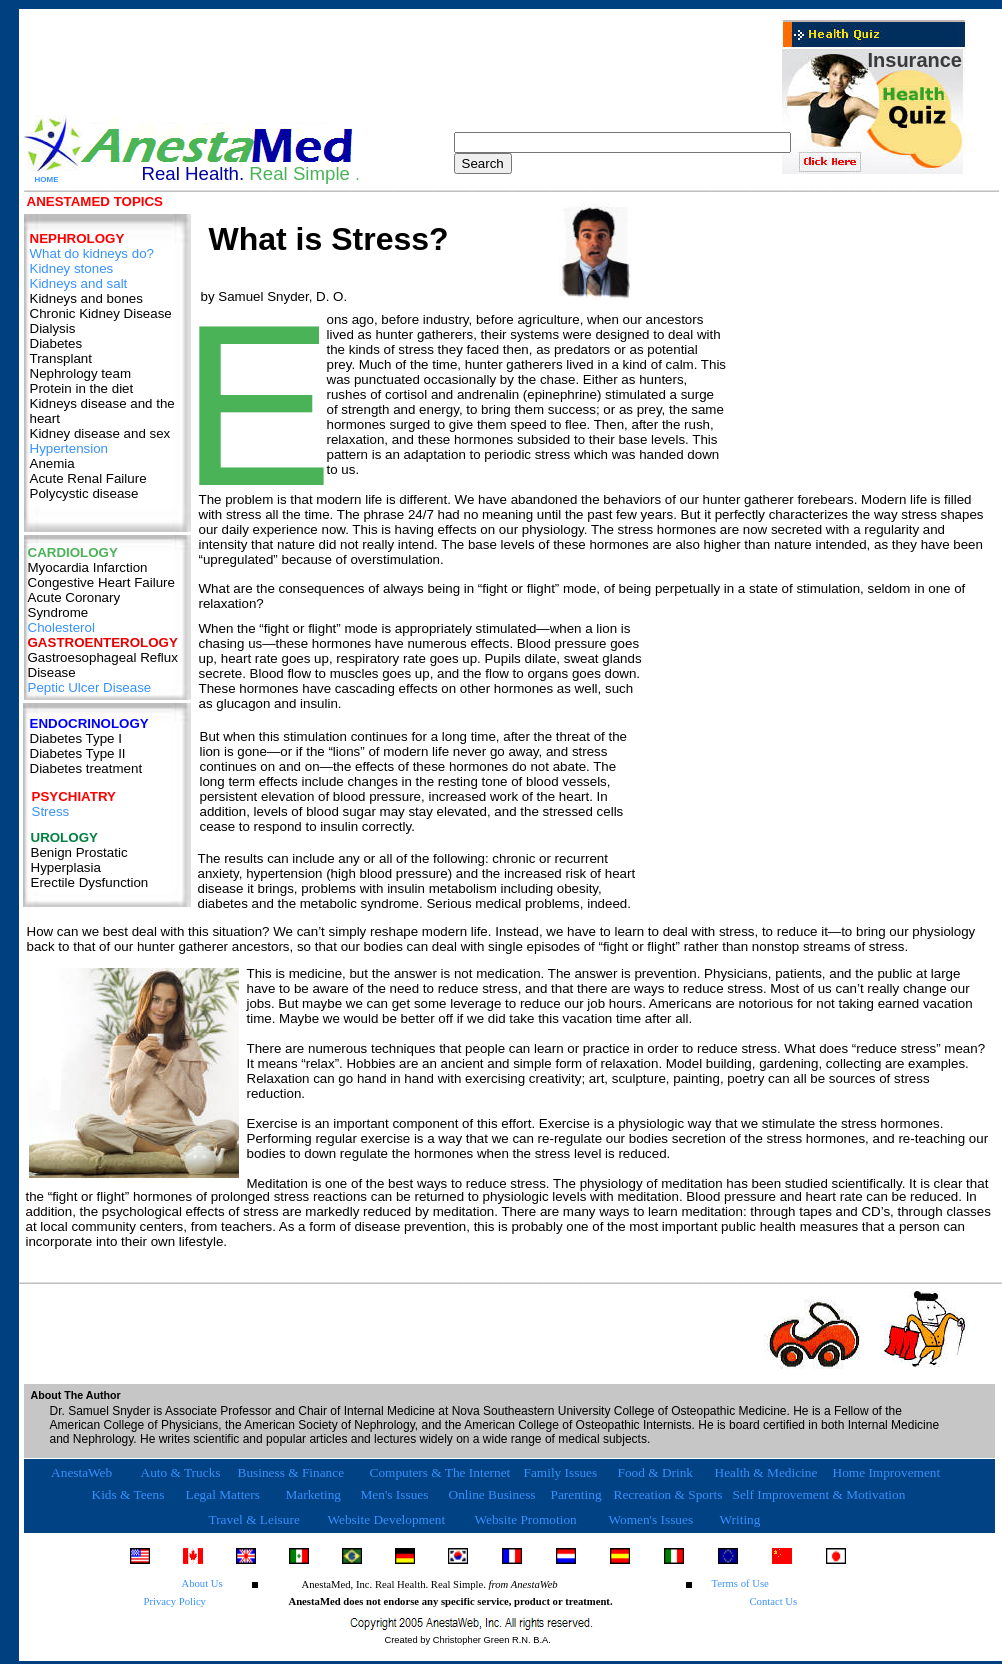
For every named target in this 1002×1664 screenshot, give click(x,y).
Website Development (387, 1519)
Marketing (314, 1494)
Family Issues (561, 1472)
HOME (47, 179)
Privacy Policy (175, 1601)
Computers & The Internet (440, 1472)
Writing (740, 1519)
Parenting (576, 1494)
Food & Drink (656, 1472)
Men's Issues (395, 1494)
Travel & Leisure (254, 1519)
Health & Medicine (766, 1472)
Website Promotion (526, 1519)
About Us (202, 1583)
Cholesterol (61, 627)
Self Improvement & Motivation (819, 1494)
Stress (51, 811)
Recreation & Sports (668, 1494)
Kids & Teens (128, 1494)
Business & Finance (291, 1472)
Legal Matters (223, 1494)
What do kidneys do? (92, 253)
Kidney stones (72, 268)
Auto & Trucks (181, 1472)
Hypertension (69, 448)
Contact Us (774, 1601)
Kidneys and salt (79, 283)
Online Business (492, 1494)
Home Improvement (887, 1472)
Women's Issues (651, 1519)
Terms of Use (740, 1583)
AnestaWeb (81, 1472)
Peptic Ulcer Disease (90, 687)
